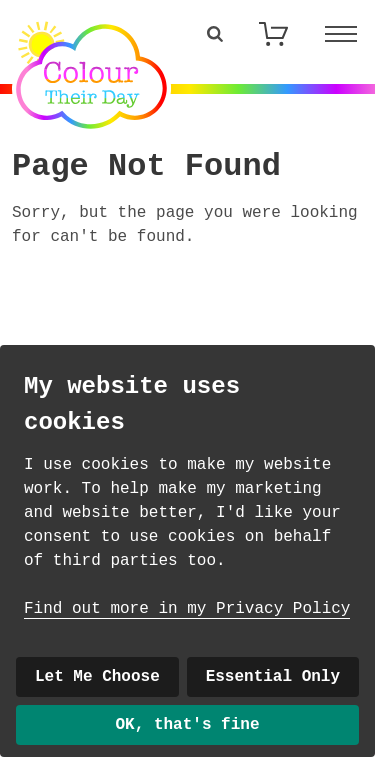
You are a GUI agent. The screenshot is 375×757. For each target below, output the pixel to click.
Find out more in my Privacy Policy (187, 609)
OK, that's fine (187, 725)
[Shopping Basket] (273, 34)
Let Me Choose (97, 677)
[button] (215, 34)
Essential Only (273, 677)
